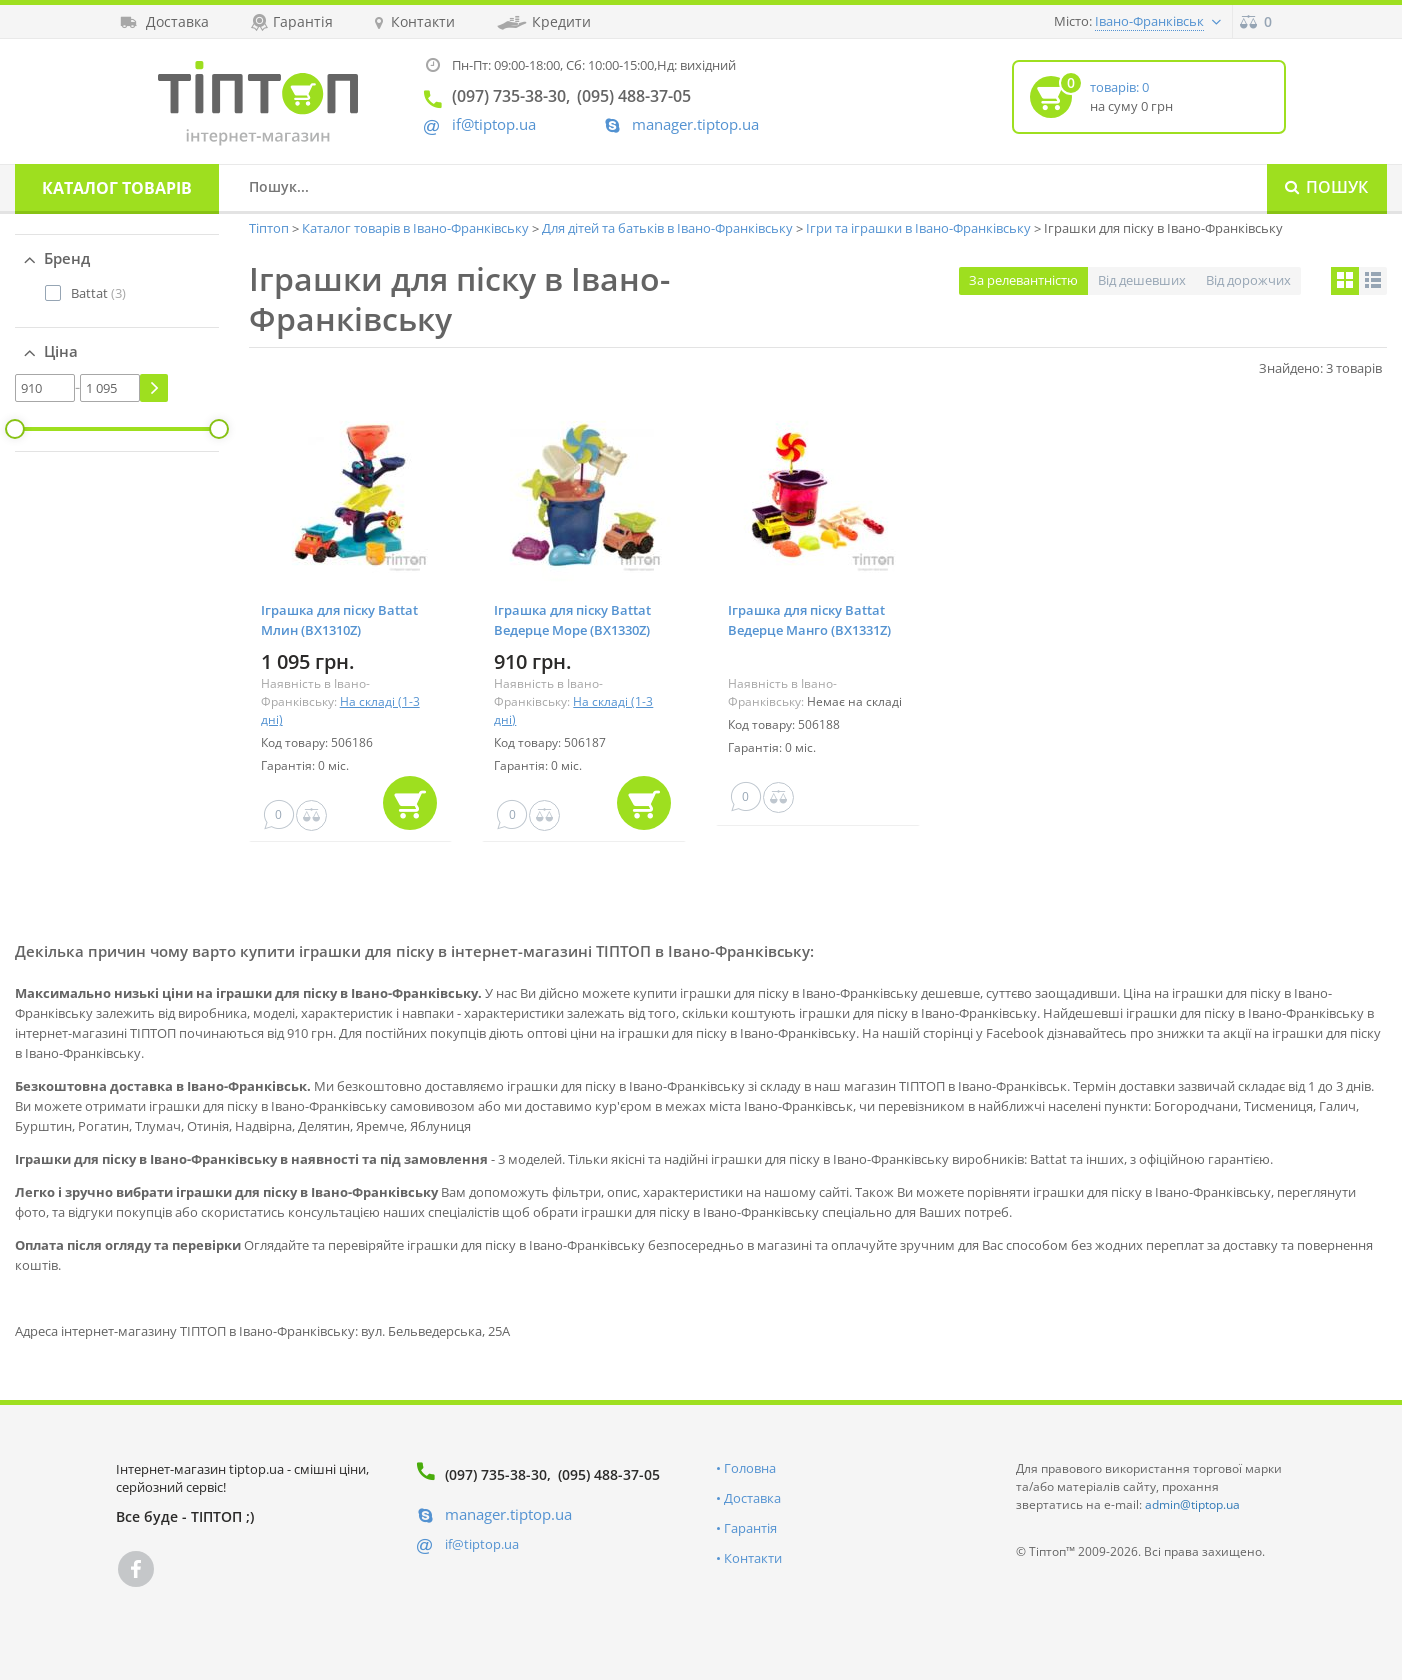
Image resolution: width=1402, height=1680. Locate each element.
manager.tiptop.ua (695, 124)
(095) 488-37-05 (609, 1474)
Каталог (117, 188)
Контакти (753, 1558)
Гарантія (750, 1528)
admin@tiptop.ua (1192, 1504)
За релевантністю (1023, 280)
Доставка (752, 1498)
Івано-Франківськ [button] (1149, 21)
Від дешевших (1142, 280)
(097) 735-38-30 (496, 1474)
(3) (98, 293)
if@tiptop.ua (482, 1544)
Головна (750, 1468)
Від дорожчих (1248, 280)
